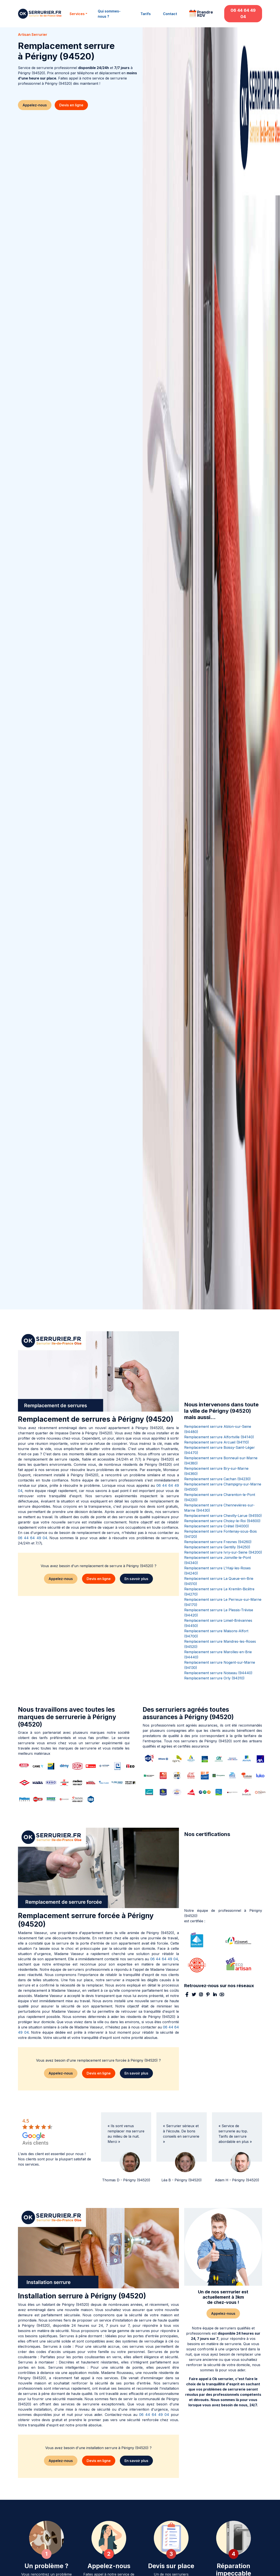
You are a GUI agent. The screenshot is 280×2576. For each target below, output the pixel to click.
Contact (170, 14)
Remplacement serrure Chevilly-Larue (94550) (223, 1515)
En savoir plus (136, 1579)
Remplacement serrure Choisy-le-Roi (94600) (222, 1521)
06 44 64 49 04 (32, 1538)
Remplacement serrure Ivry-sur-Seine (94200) (223, 1552)
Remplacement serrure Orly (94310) (214, 1678)
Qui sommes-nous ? (109, 14)
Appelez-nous (35, 105)
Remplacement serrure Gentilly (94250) (217, 1547)
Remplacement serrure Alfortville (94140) (219, 1437)
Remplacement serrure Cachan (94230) (217, 1479)
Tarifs (145, 14)
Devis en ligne (71, 105)
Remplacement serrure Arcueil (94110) (216, 1442)
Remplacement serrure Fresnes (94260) (218, 1542)
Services (77, 14)
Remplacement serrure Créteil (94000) (216, 1526)
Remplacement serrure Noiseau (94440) (218, 1673)
